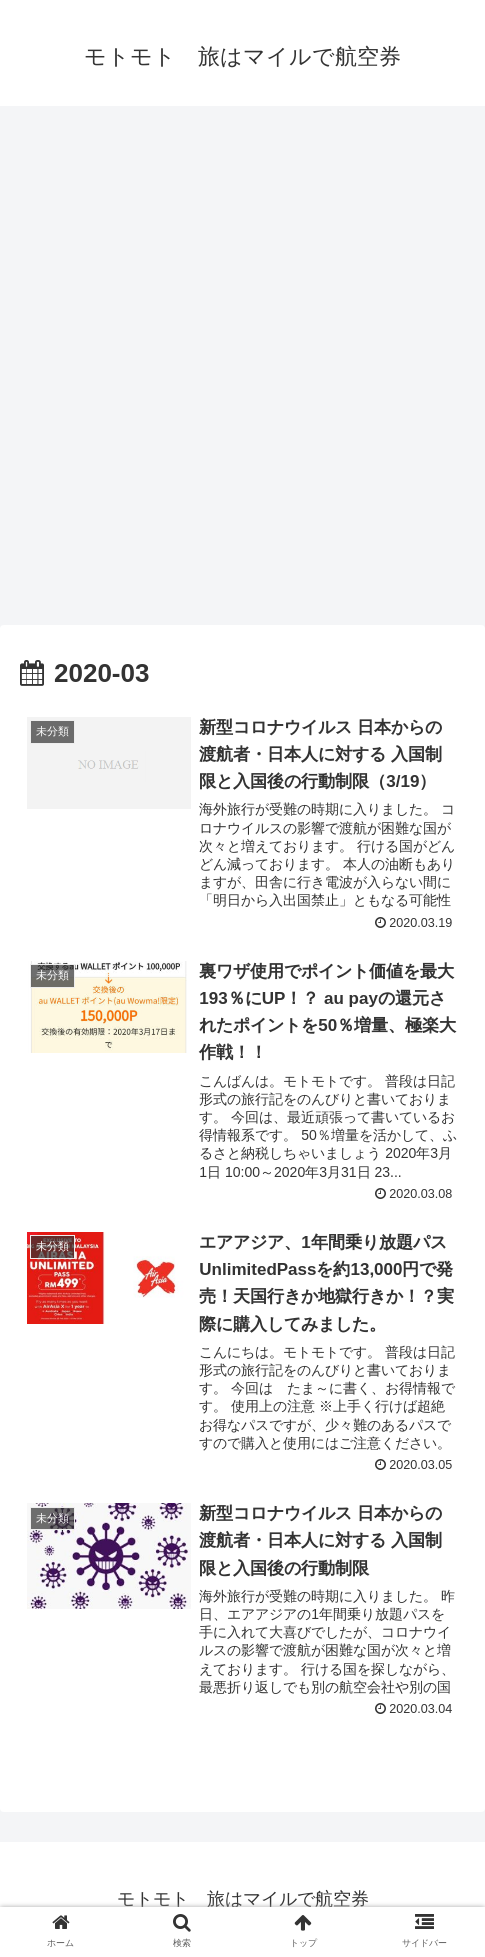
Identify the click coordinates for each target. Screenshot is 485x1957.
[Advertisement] (242, 372)
